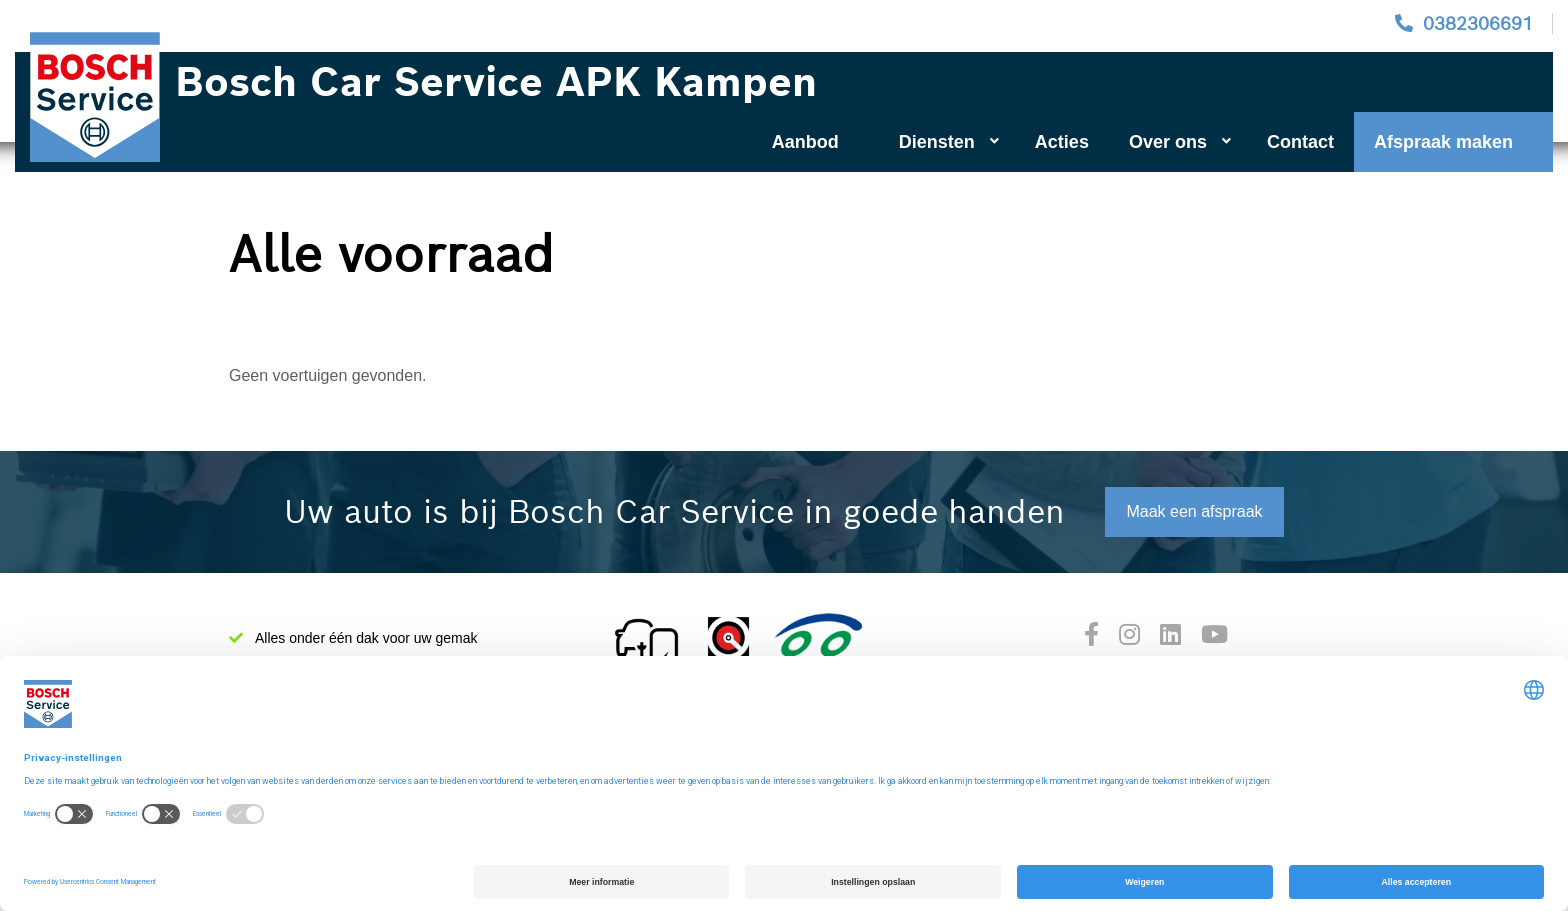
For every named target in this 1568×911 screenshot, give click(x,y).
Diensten (949, 142)
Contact (1300, 142)
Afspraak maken (1443, 142)
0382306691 (1478, 23)
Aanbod (805, 142)
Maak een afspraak (1194, 511)
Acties (1062, 142)
